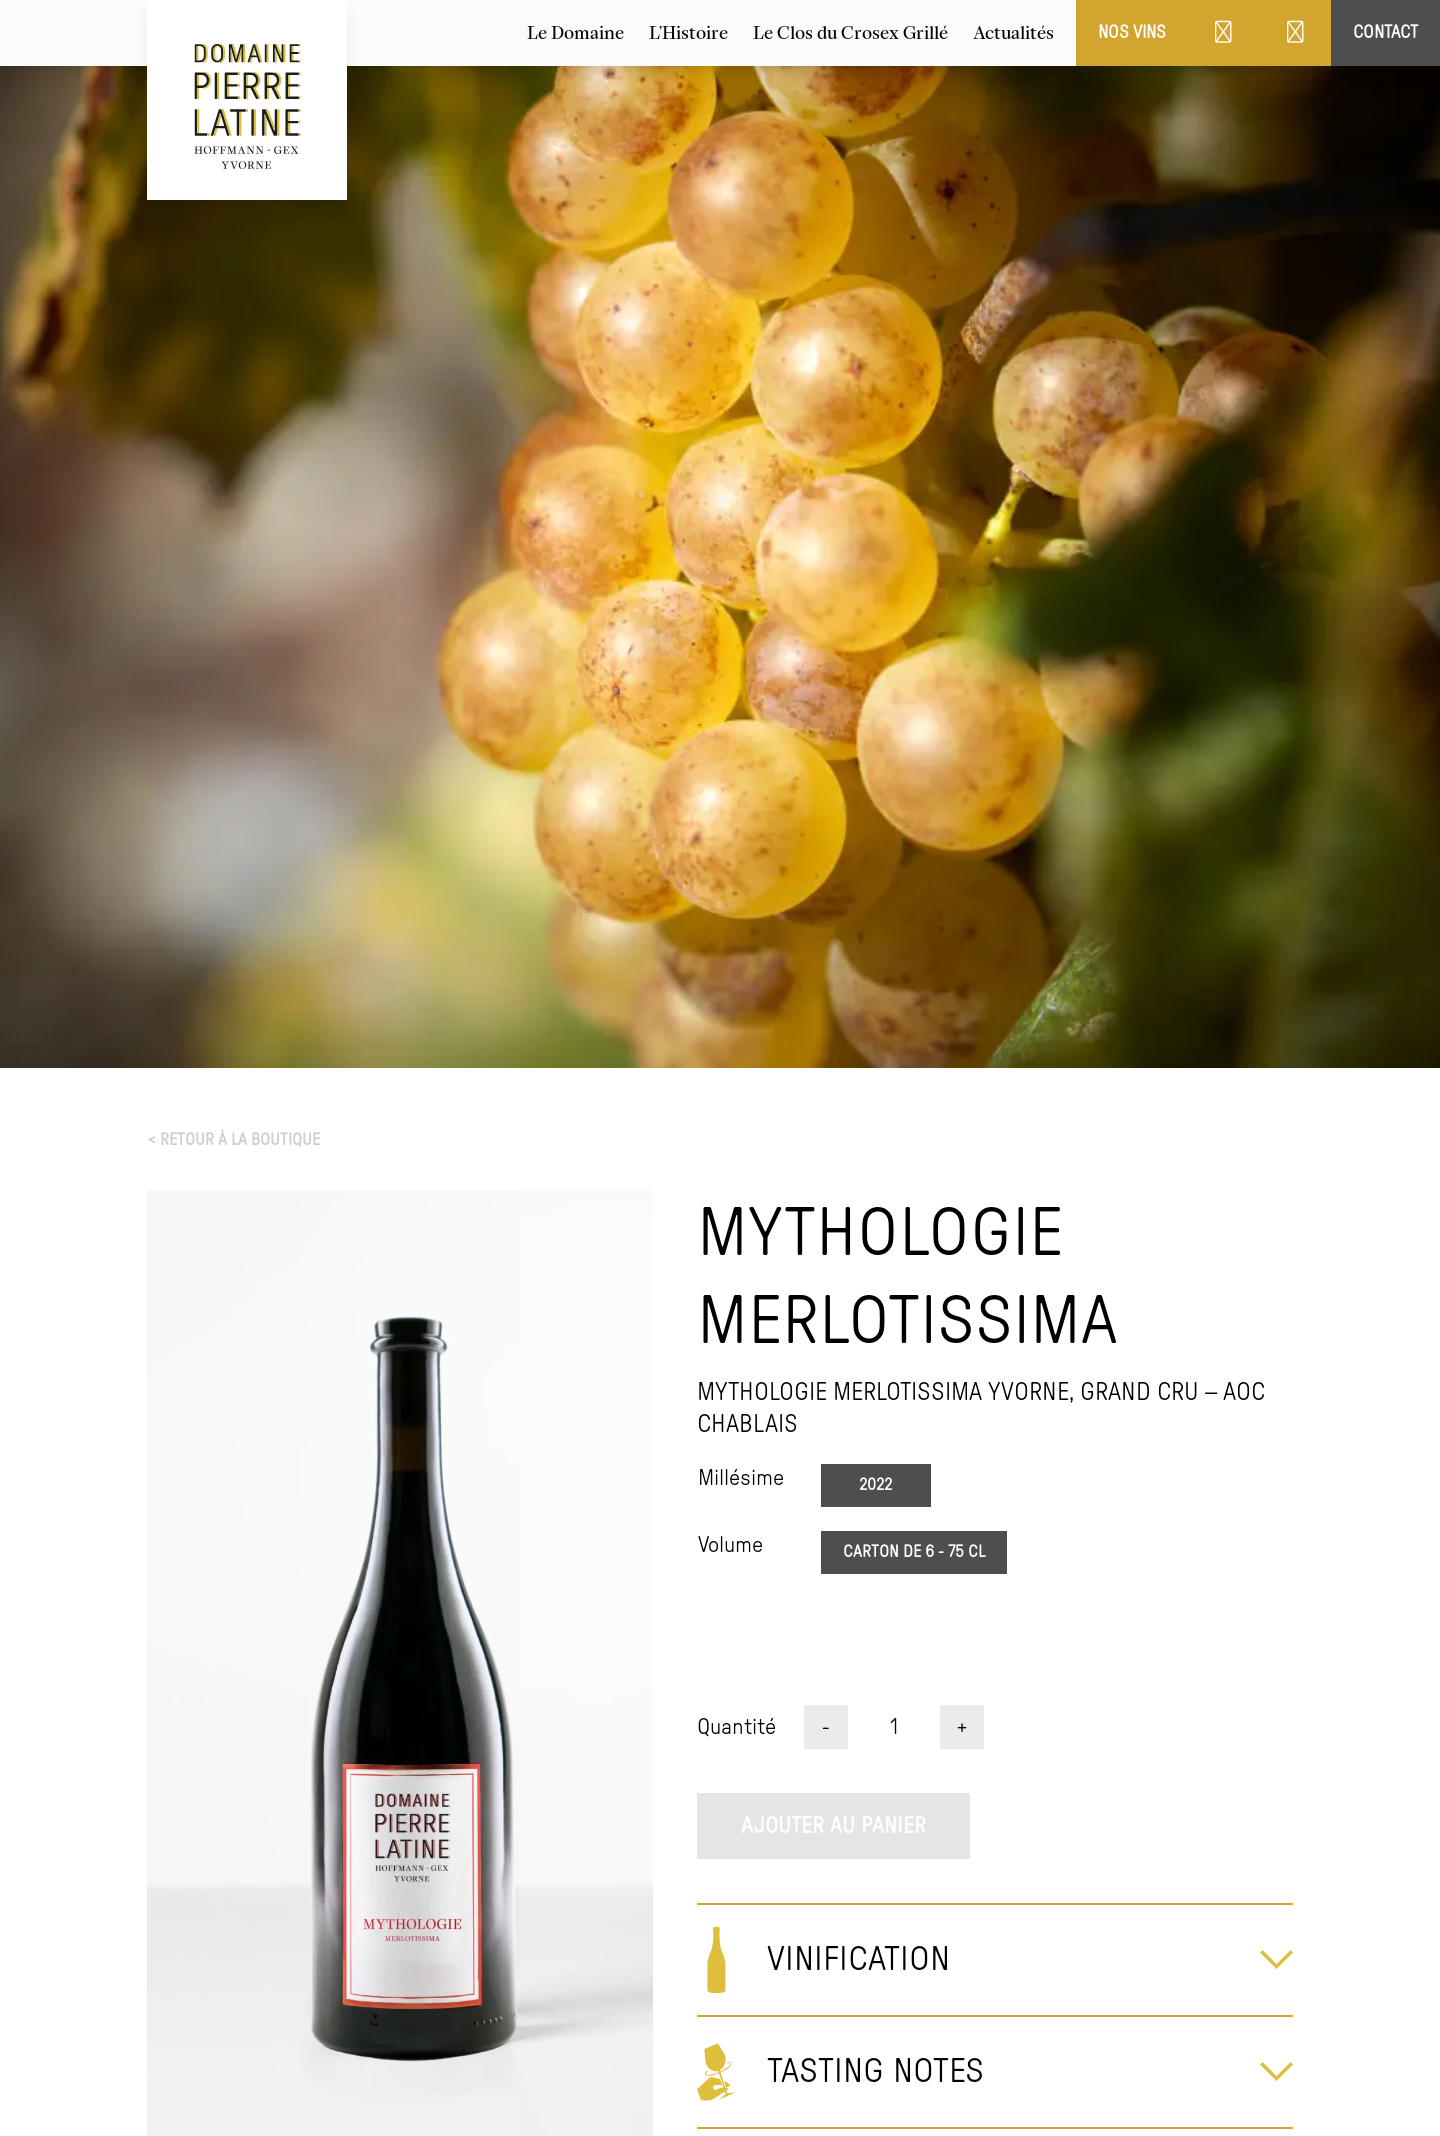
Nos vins (1132, 32)
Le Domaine (575, 33)
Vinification (858, 1959)
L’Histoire (688, 33)
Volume (730, 1545)
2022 (875, 1485)
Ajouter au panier (833, 1826)
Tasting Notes (875, 2071)
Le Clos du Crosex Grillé (850, 33)
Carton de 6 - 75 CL (914, 1552)
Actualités (1013, 33)
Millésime (741, 1478)
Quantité (736, 1727)
